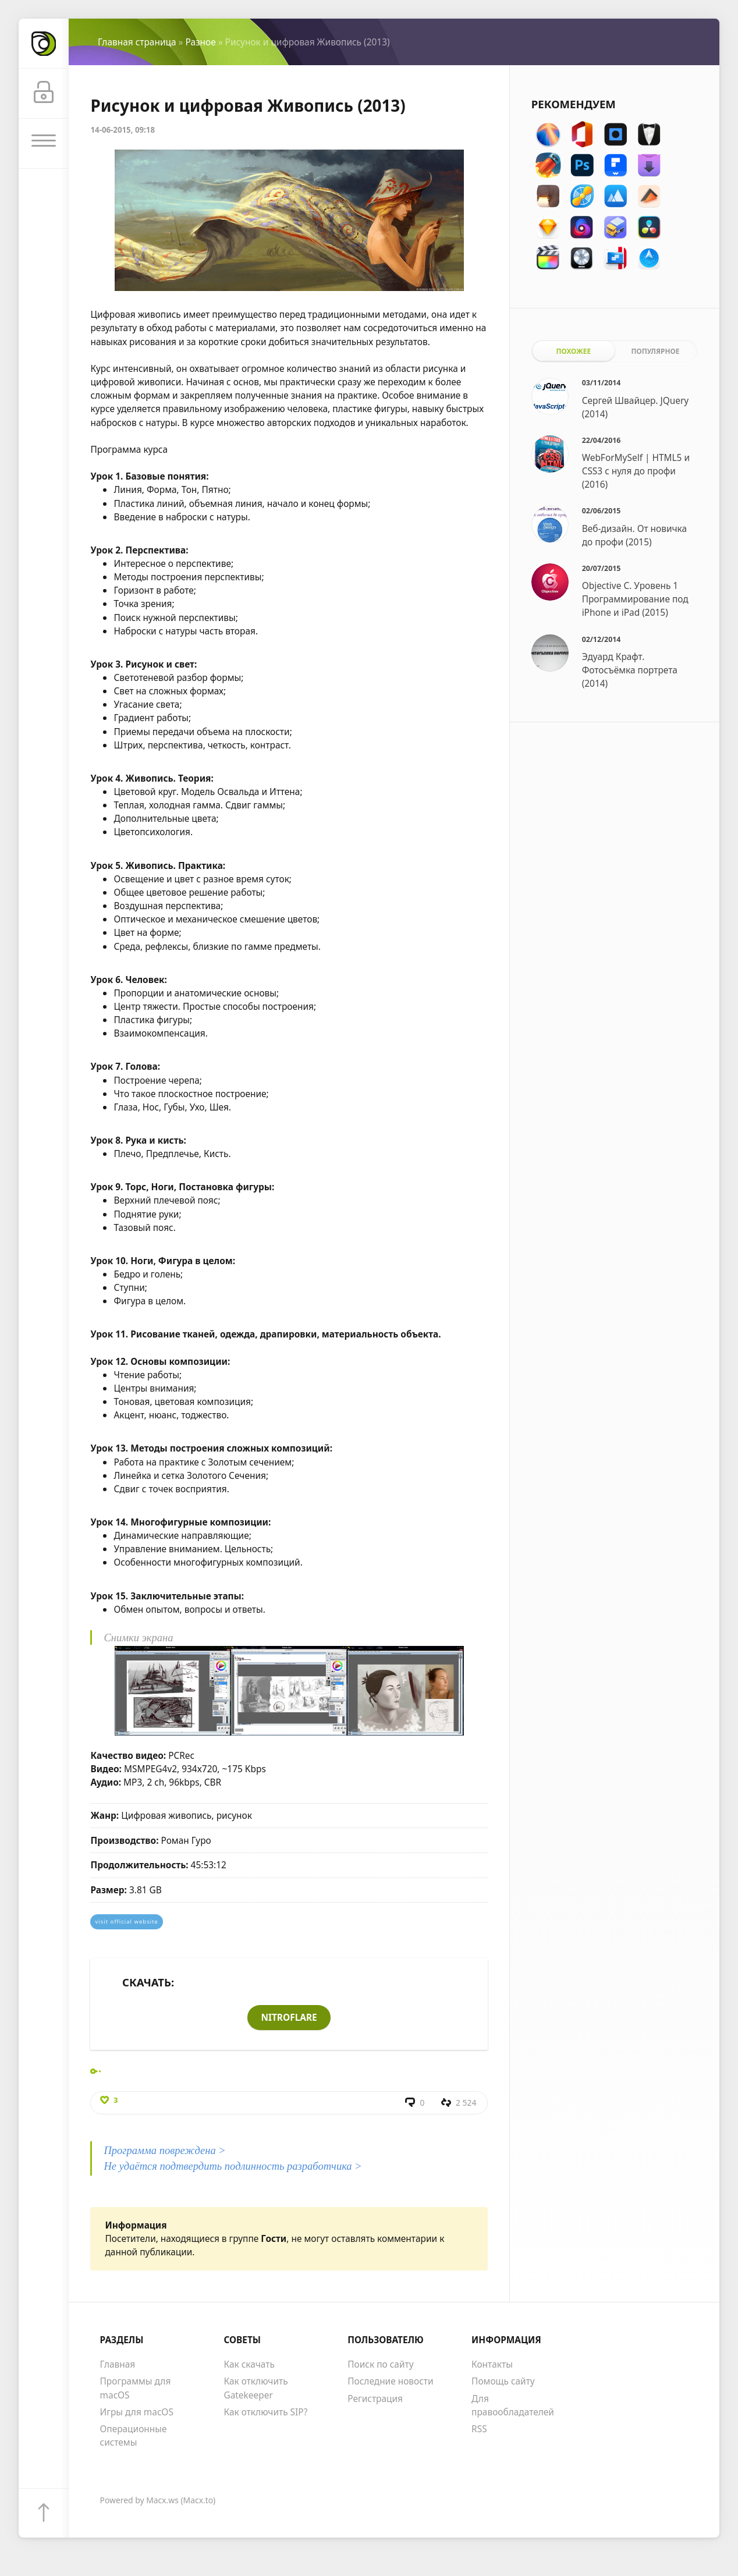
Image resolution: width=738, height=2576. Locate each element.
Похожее (573, 351)
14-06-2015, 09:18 (122, 130)
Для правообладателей (512, 2406)
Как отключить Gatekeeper (255, 2389)
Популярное (655, 351)
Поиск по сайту (380, 2365)
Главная (118, 2365)
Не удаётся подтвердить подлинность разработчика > (232, 2167)
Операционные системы (133, 2437)
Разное (200, 42)
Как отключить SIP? (265, 2412)
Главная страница (137, 42)
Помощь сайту (503, 2382)
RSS (479, 2430)
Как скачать (249, 2365)
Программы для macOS (135, 2389)
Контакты (492, 2365)
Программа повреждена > (164, 2151)
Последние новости (390, 2382)
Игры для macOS (136, 2412)
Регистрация (375, 2399)
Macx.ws (162, 2501)
